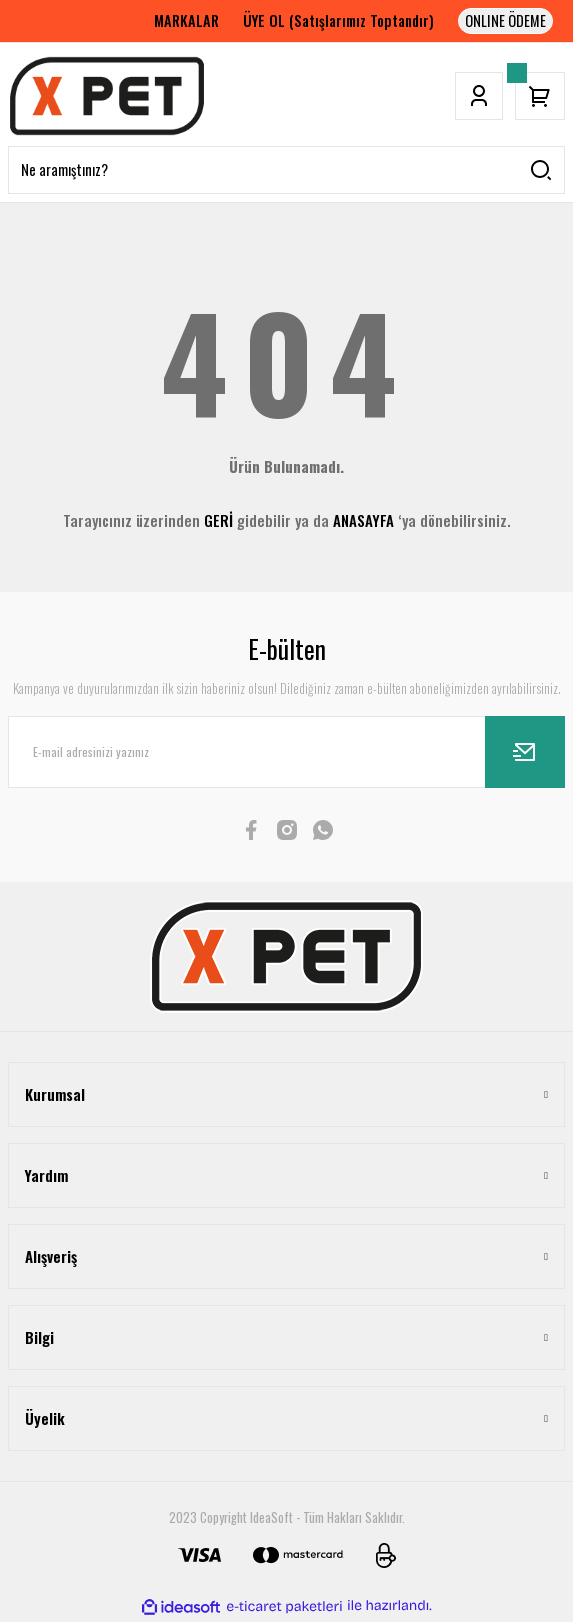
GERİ (218, 520)
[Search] (286, 170)
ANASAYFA (363, 520)
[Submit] (525, 752)
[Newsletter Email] (286, 752)
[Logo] (107, 96)
